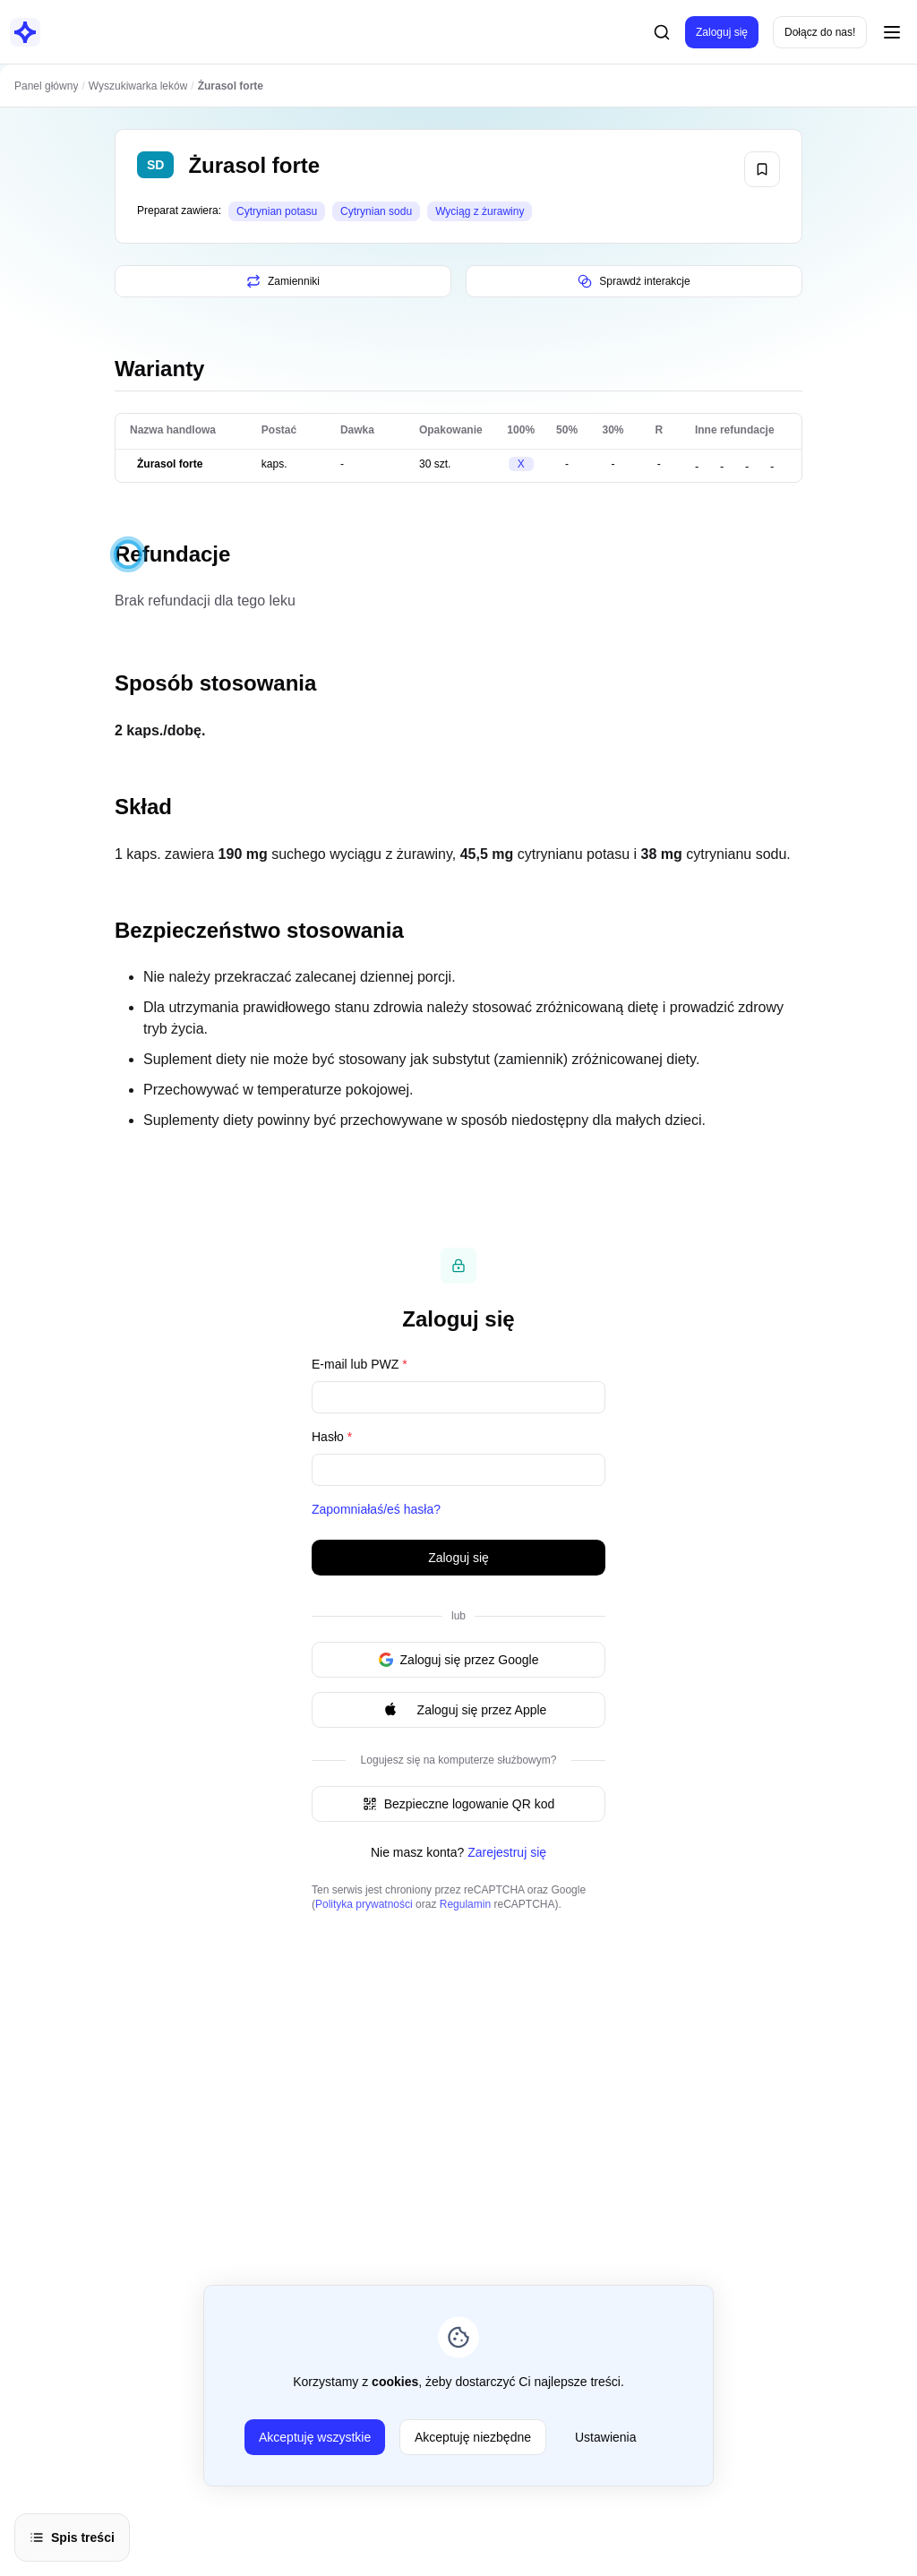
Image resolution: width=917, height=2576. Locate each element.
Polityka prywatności (364, 1904)
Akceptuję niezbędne (473, 2437)
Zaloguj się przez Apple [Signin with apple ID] (459, 1710)
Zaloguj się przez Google (459, 1660)
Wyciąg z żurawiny (479, 211)
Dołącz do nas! (819, 32)
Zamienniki (283, 281)
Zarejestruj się (506, 1852)
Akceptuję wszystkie (315, 2437)
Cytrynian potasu (276, 211)
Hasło (332, 1437)
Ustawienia (605, 2437)
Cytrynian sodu (376, 211)
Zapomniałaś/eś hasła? (376, 1509)
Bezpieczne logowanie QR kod (459, 1804)
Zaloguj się (722, 32)
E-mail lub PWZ (359, 1364)
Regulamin (465, 1904)
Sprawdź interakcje (634, 281)
